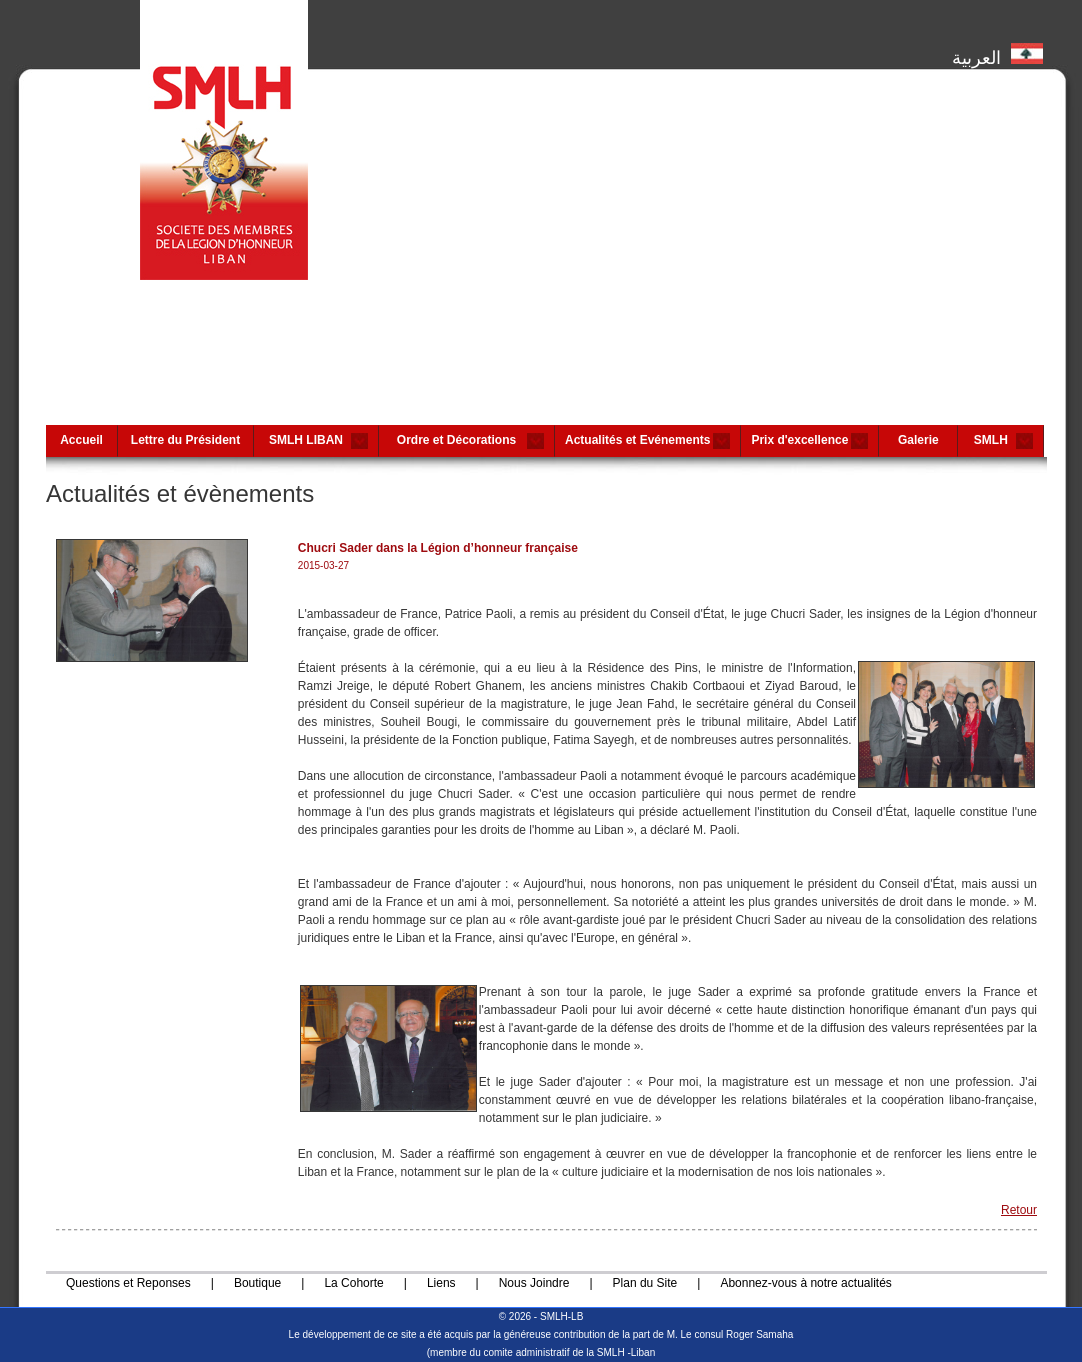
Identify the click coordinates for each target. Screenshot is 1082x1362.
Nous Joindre (534, 1283)
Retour (1019, 1210)
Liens (441, 1283)
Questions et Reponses (128, 1283)
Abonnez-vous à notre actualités (805, 1283)
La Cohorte (353, 1283)
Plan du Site (645, 1283)
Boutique (257, 1283)
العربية (997, 53)
